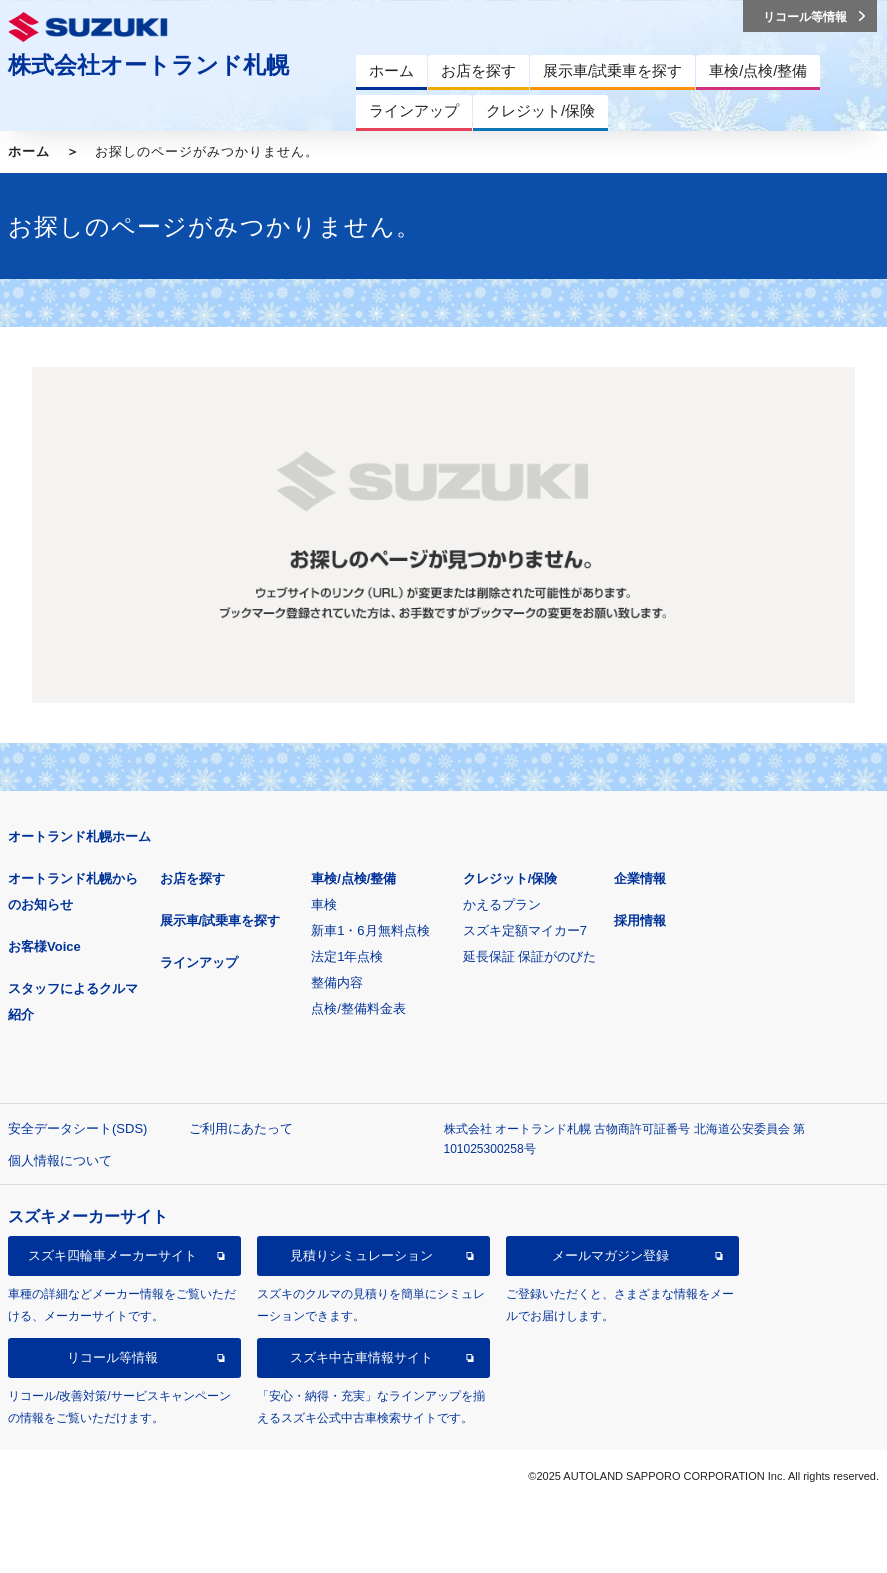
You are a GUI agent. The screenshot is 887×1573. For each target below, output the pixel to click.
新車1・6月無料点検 (370, 930)
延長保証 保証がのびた (530, 956)
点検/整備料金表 (358, 1008)
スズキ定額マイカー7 (525, 930)
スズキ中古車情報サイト (361, 1357)
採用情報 (640, 920)
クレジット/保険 (510, 878)
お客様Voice (44, 946)
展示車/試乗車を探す (220, 920)
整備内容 (337, 982)
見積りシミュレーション (361, 1255)
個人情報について (60, 1160)
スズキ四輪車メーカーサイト (112, 1255)
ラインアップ (199, 962)
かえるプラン (502, 904)
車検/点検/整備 (353, 878)
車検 (324, 904)
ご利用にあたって (241, 1128)
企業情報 (640, 878)
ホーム (29, 151)
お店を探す (192, 878)
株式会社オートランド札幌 (148, 65)
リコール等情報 (112, 1357)
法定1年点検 (347, 956)
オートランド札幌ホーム (79, 836)
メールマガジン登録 (610, 1255)
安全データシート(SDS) (77, 1128)
